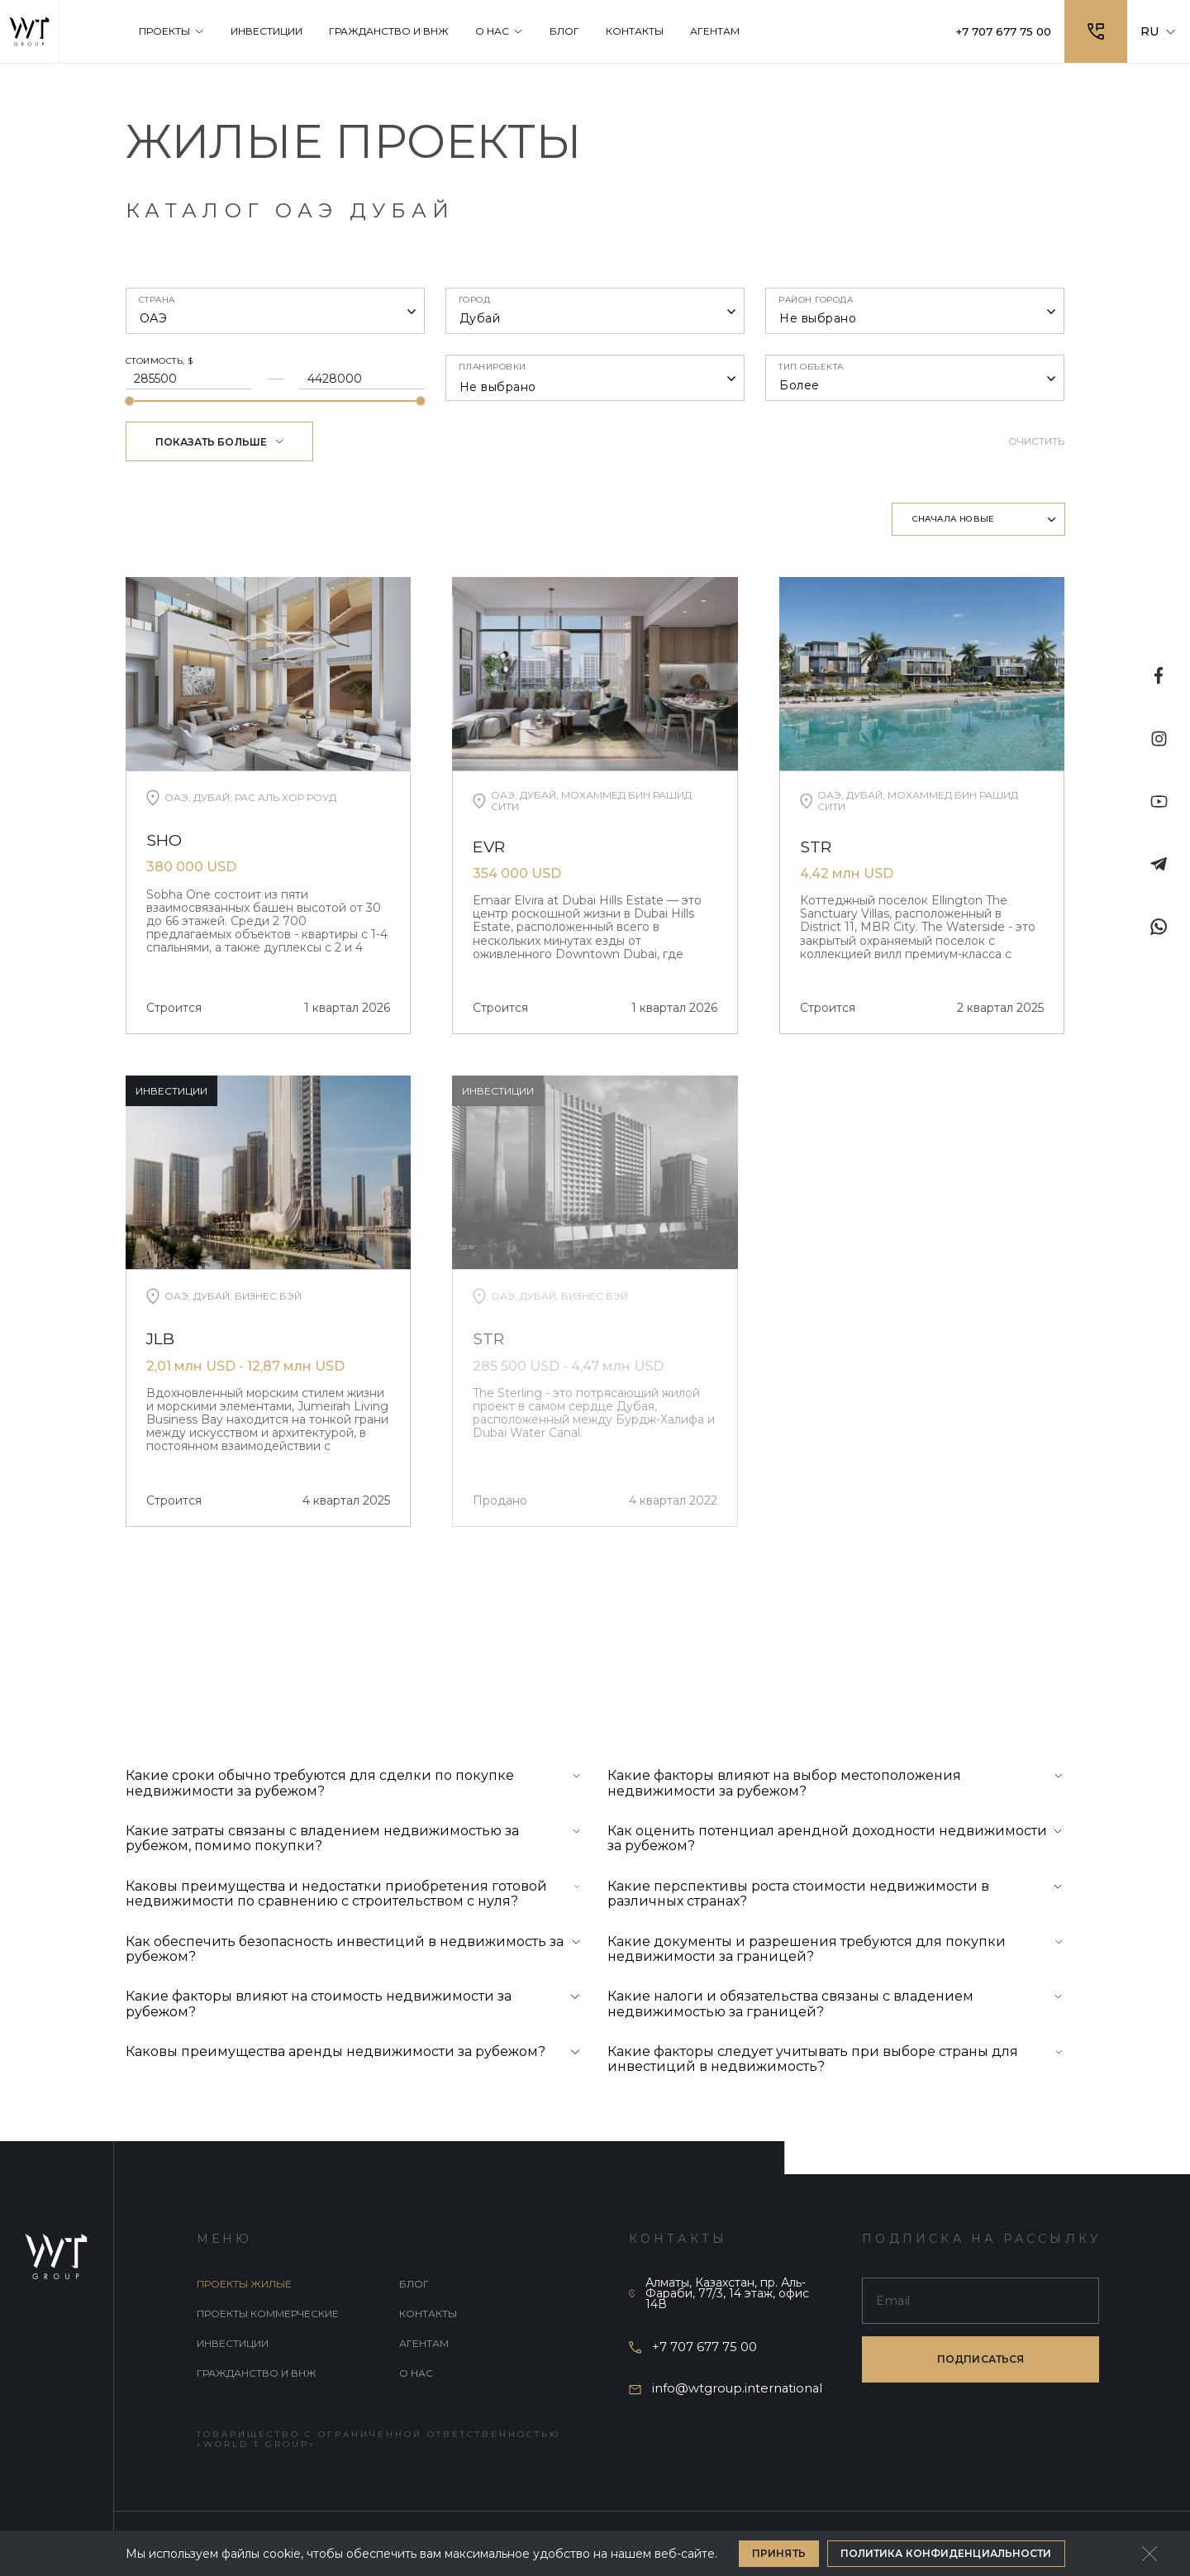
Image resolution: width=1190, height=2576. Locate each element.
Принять (779, 2553)
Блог (414, 2285)
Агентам (424, 2345)
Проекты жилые (244, 2285)
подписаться (980, 2360)
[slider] (130, 401)
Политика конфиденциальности (946, 2553)
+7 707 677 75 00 (999, 31)
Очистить (1036, 441)
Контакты (428, 2315)
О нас (416, 2374)
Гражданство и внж (257, 2374)
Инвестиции (233, 2345)
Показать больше (219, 442)
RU (1158, 31)
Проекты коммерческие (268, 2315)
